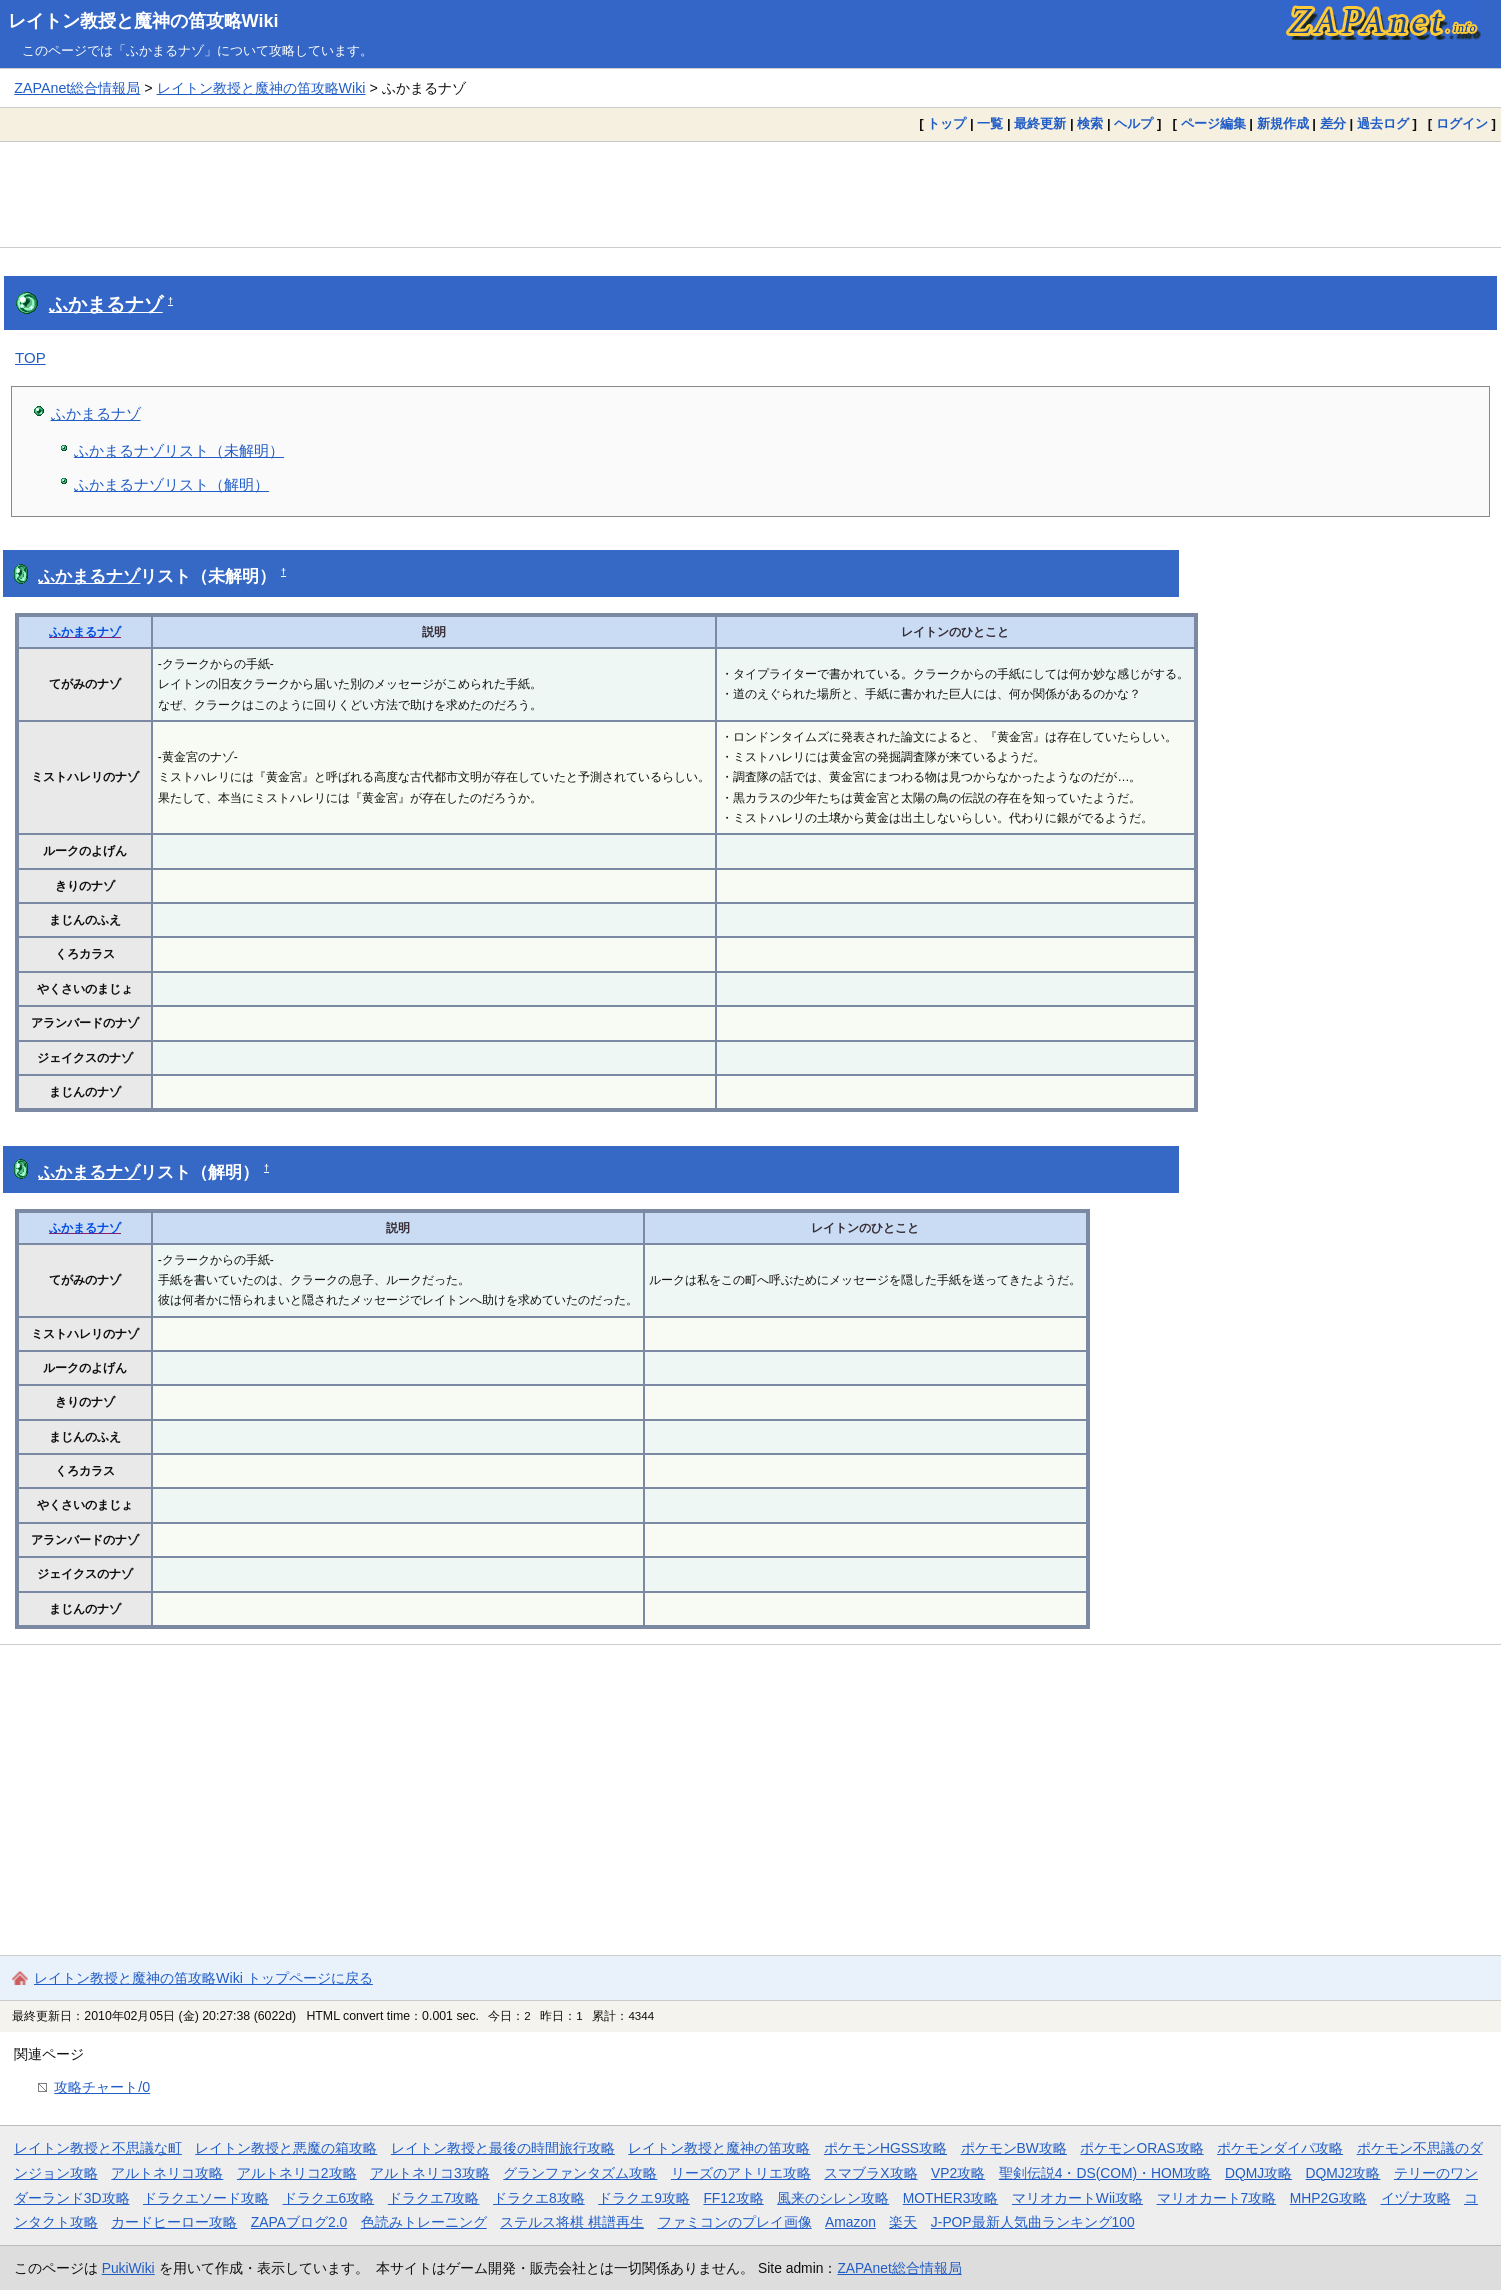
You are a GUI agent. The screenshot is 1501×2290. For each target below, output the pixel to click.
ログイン (1462, 123)
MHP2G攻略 (1328, 2198)
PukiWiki (128, 2268)
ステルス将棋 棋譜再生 (572, 2222)
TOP (30, 357)
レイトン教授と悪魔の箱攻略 (286, 2148)
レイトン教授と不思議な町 (98, 2148)
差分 (1333, 123)
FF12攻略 (733, 2198)
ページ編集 (1213, 123)
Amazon (850, 2222)
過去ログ (1383, 123)
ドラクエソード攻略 (206, 2198)
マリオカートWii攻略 (1077, 2198)
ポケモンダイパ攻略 (1280, 2148)
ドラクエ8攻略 (539, 2198)
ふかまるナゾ (106, 304)
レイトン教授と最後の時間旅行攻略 (503, 2148)
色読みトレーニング (424, 2222)
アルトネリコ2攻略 (297, 2173)
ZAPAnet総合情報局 (77, 88)
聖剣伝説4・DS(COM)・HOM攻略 (1105, 2173)
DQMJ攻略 (1258, 2173)
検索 (1090, 123)
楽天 (903, 2222)
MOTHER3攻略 (951, 2198)
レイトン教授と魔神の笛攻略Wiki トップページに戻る (203, 1978)
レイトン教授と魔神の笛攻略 (719, 2148)
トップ (946, 123)
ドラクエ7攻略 (434, 2198)
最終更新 (1040, 123)
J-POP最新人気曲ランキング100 (1033, 2222)
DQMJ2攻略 (1343, 2173)
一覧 (990, 123)
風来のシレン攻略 (833, 2198)
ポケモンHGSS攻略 (885, 2148)
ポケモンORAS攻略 (1141, 2148)
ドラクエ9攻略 (644, 2198)
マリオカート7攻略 (1217, 2198)
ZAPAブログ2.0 (299, 2222)
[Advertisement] (751, 194)
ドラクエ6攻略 (329, 2198)
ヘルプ (1133, 123)
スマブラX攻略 (870, 2173)
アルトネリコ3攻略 (430, 2173)
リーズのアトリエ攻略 (741, 2173)
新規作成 (1283, 123)
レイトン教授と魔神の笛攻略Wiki (143, 21)
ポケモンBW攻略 (1014, 2148)
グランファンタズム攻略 (580, 2173)
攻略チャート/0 (102, 2087)
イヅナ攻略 (1416, 2198)
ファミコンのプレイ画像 (735, 2222)
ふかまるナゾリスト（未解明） (179, 450)
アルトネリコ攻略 (167, 2173)
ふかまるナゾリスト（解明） (171, 484)
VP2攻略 (958, 2173)
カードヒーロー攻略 (174, 2222)
